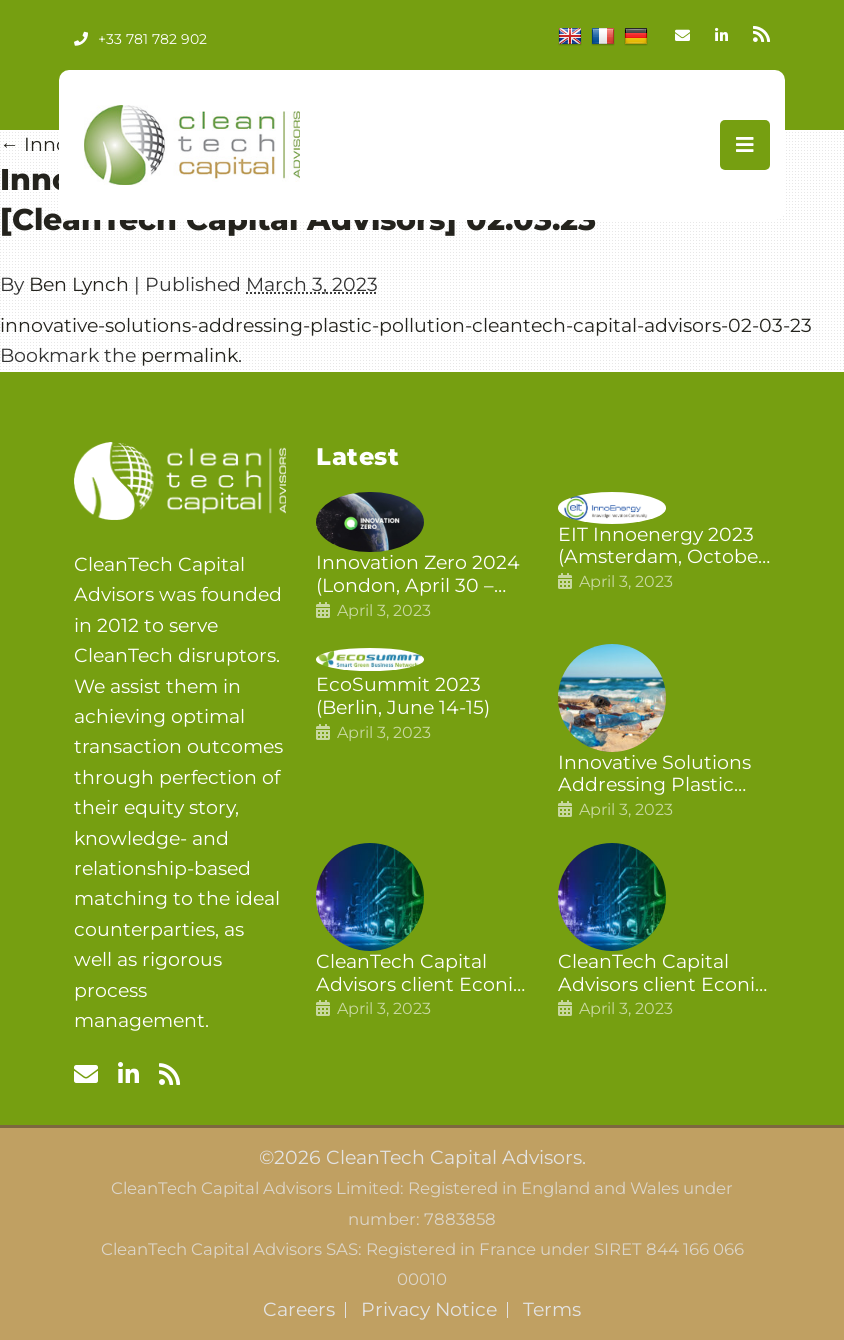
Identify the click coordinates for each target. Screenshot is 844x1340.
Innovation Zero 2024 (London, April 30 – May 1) (418, 575)
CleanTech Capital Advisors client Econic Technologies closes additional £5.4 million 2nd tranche (421, 974)
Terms (552, 1310)
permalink (189, 355)
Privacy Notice (429, 1310)
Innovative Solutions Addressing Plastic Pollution (654, 775)
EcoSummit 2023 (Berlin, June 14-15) (403, 696)
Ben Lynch (79, 284)
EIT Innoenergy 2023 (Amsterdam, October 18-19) (662, 547)
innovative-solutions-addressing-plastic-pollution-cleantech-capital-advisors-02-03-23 (406, 325)
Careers (299, 1310)
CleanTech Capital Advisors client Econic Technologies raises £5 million (663, 974)
